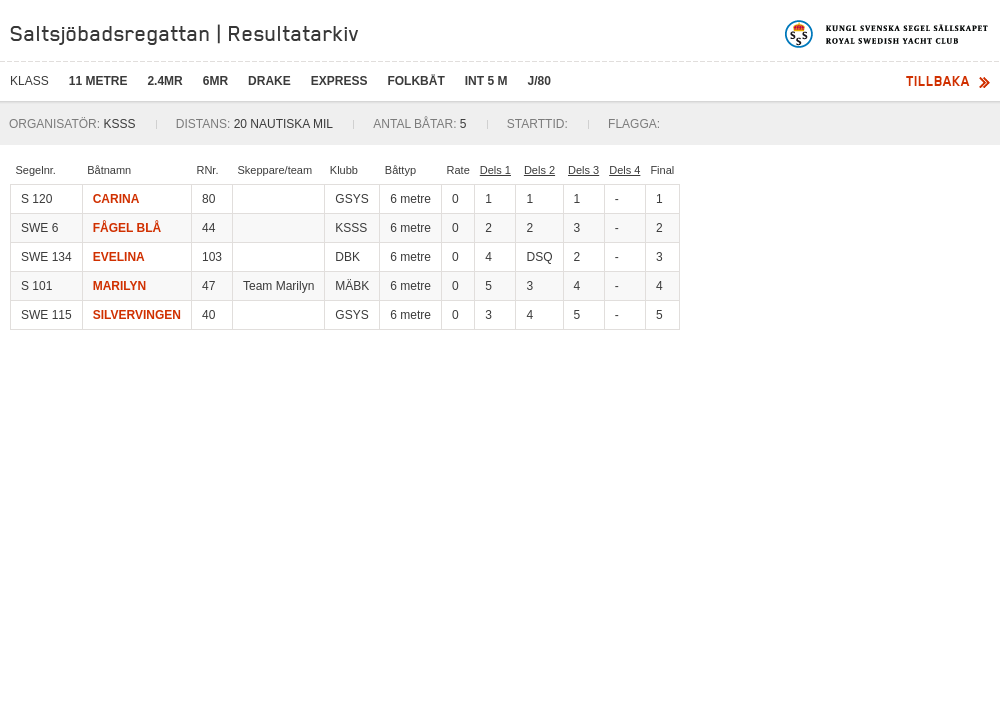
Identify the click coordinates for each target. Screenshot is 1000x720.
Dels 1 (495, 170)
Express (339, 81)
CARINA (116, 199)
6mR (215, 81)
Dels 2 (539, 170)
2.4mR (164, 81)
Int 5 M (486, 81)
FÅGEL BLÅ (127, 228)
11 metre (98, 81)
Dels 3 (583, 170)
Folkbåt (415, 81)
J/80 (538, 81)
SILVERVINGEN (137, 315)
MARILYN (120, 286)
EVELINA (119, 257)
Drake (269, 81)
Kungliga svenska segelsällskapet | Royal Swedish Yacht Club (887, 34)
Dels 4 (624, 170)
